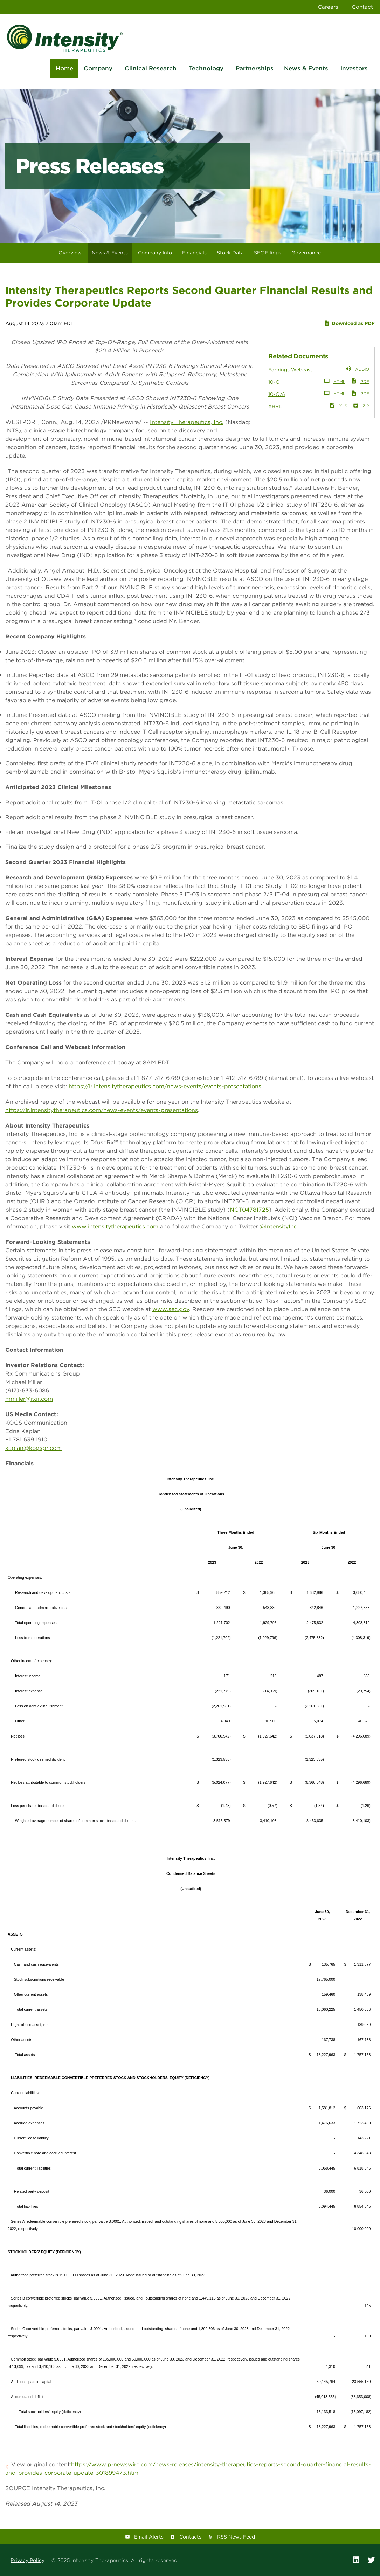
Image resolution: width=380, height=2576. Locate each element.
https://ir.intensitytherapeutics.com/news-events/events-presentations (165, 1086)
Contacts (190, 2537)
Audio (357, 368)
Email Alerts (149, 2537)
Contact (362, 7)
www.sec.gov (170, 1309)
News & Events (306, 68)
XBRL (275, 406)
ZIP (361, 405)
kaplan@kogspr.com (33, 1448)
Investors (354, 68)
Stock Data (230, 252)
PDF (360, 381)
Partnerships (255, 68)
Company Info (155, 252)
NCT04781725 (249, 1209)
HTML (334, 381)
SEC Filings (267, 252)
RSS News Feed (236, 2537)
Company (98, 68)
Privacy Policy (27, 2560)
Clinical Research (151, 68)
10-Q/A (276, 394)
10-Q (274, 382)
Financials (194, 252)
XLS (338, 405)
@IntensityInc (278, 1226)
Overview (70, 252)
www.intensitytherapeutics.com (115, 1226)
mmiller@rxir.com (29, 1399)
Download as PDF (349, 323)
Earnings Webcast (290, 369)
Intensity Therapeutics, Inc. (186, 422)
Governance (306, 252)
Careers (328, 7)
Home (64, 68)
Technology (206, 68)
